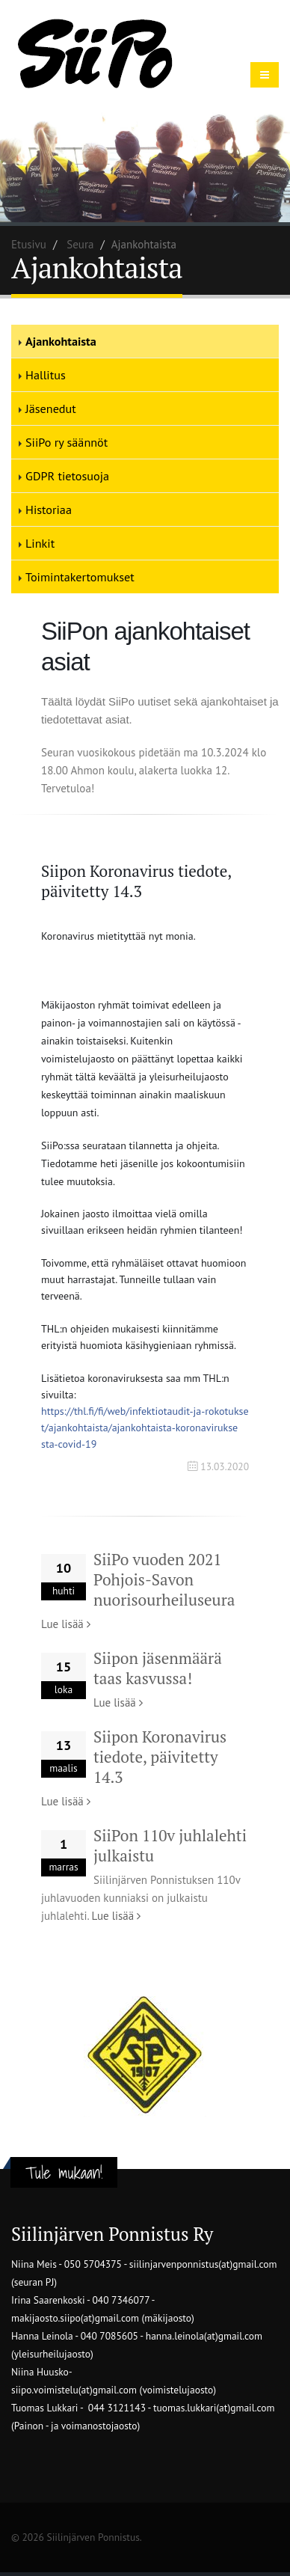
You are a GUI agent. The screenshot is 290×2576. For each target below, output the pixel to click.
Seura (80, 244)
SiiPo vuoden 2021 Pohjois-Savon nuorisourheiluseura (164, 1579)
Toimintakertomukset (80, 576)
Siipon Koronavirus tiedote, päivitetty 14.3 (159, 1756)
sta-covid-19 (145, 1427)
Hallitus (45, 374)
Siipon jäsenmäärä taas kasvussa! (157, 1668)
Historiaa (48, 509)
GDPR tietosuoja (67, 475)
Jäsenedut (50, 408)
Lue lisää (65, 1624)
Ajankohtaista (60, 341)
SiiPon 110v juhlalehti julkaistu (170, 1845)
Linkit (40, 543)
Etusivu (28, 244)
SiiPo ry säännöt (66, 442)
